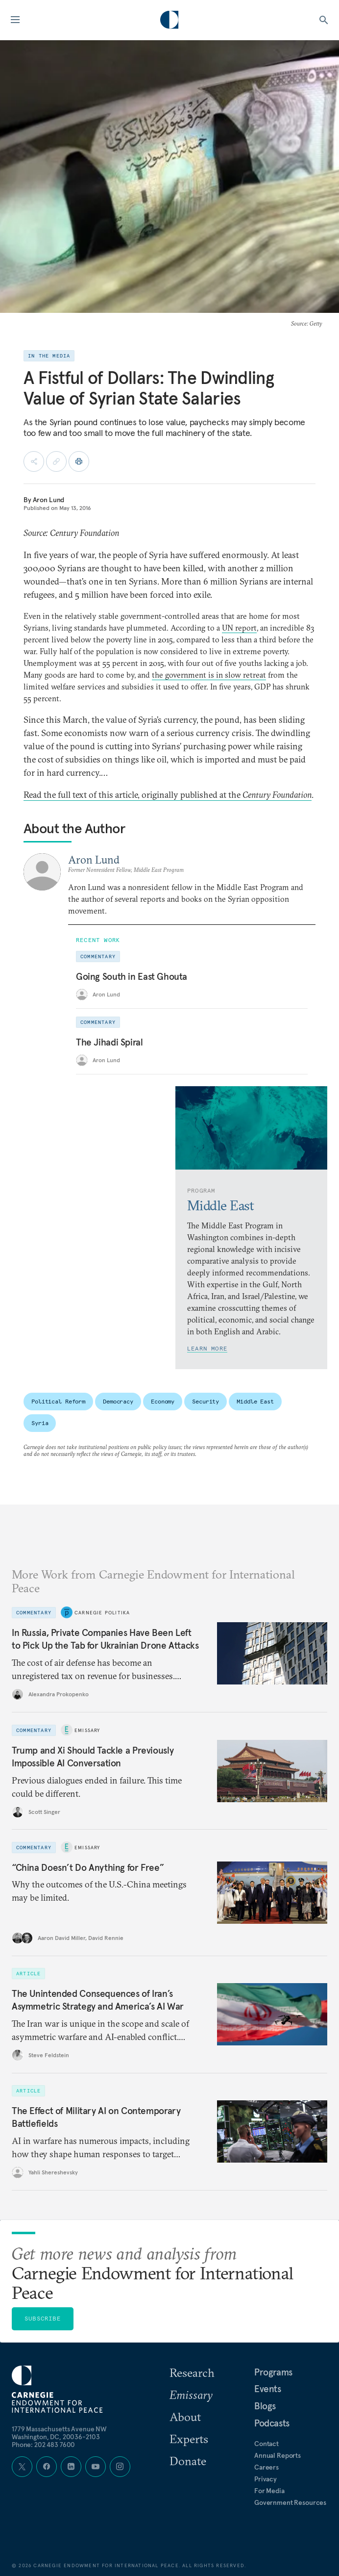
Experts (189, 2438)
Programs (273, 2372)
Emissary (87, 1730)
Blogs (265, 2406)
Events (267, 2389)
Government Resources (290, 2502)
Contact (266, 2443)
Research (192, 2372)
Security (205, 1401)
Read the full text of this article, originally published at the (168, 794)
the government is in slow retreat (209, 675)
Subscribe (42, 2318)
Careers (266, 2467)
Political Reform (58, 1401)
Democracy (118, 1401)
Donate (188, 2460)
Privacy (265, 2478)
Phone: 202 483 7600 (43, 2444)
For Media (269, 2490)
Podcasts (272, 2423)
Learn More (207, 1348)
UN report (239, 628)
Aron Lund (49, 499)
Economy (162, 1401)
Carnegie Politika (102, 1612)
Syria (39, 1423)
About (185, 2416)
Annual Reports (277, 2455)
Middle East (255, 1401)
